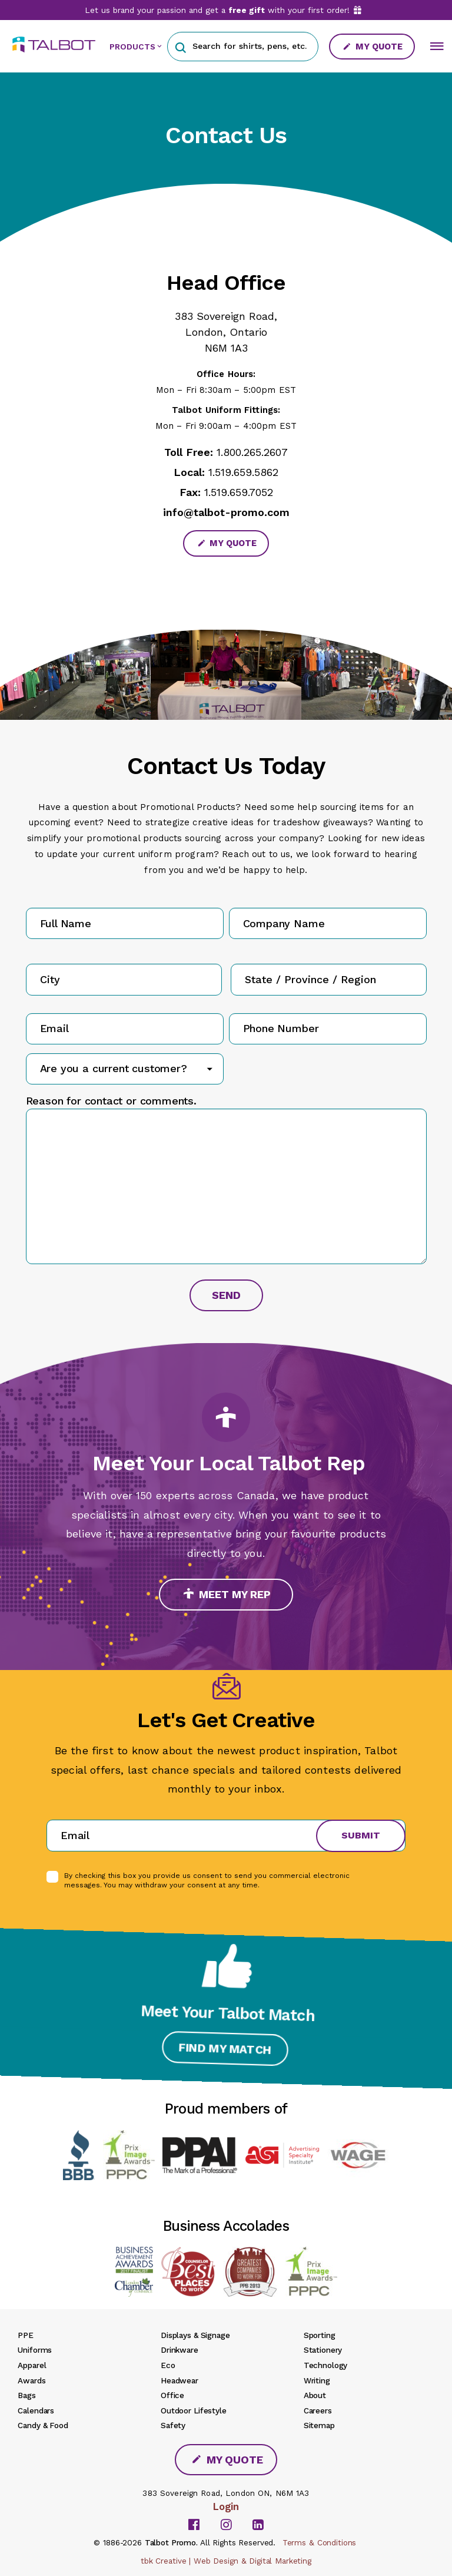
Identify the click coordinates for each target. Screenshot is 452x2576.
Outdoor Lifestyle (194, 2410)
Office (172, 2395)
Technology (326, 2365)
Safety (173, 2425)
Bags (26, 2395)
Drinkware (179, 2350)
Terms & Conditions (319, 2542)
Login (226, 2506)
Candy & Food (43, 2425)
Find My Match (226, 2045)
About (315, 2395)
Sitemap (319, 2425)
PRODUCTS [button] (132, 46)
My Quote (373, 46)
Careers (318, 2410)
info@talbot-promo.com (226, 512)
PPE (26, 2335)
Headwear (179, 2380)
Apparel (32, 2365)
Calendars (36, 2410)
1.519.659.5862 (243, 472)
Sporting (319, 2335)
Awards (31, 2380)
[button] (180, 46)
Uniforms (35, 2350)
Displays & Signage (195, 2335)
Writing (317, 2380)
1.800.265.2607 (252, 452)
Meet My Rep (227, 1594)
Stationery (323, 2350)
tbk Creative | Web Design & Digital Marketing (226, 2560)
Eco (168, 2365)
